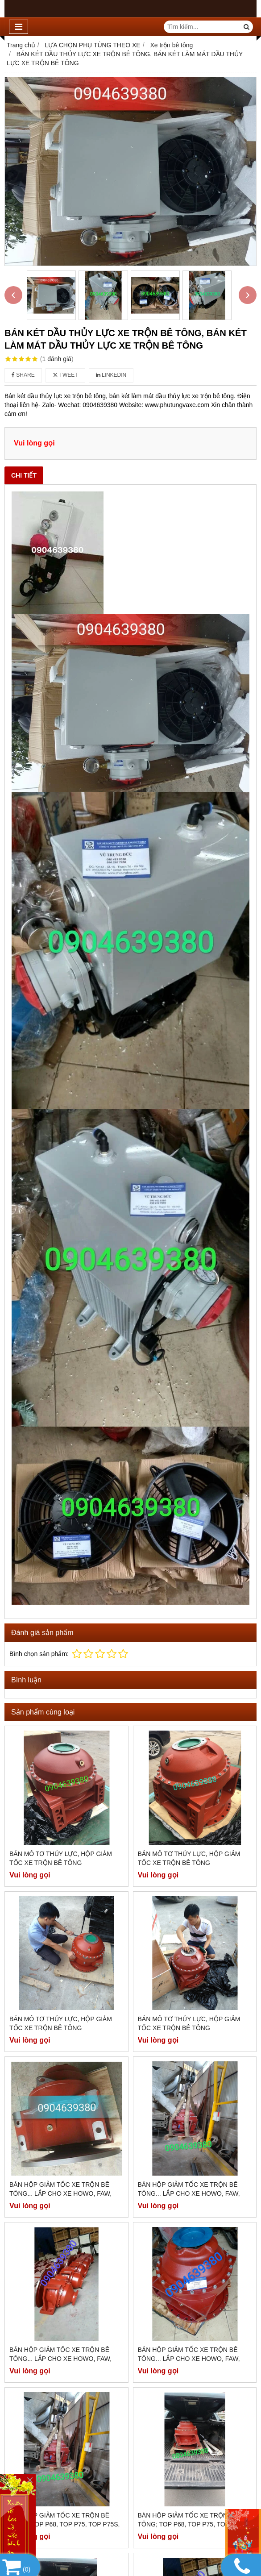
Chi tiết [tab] (24, 475)
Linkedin (111, 375)
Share (23, 375)
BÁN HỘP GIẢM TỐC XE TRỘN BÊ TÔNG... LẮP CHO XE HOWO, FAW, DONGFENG (60, 2193)
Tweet (65, 375)
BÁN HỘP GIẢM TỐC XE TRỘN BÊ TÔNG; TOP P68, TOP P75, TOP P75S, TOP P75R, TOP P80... (64, 2296)
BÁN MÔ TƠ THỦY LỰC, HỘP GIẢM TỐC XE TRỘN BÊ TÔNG (60, 1858)
